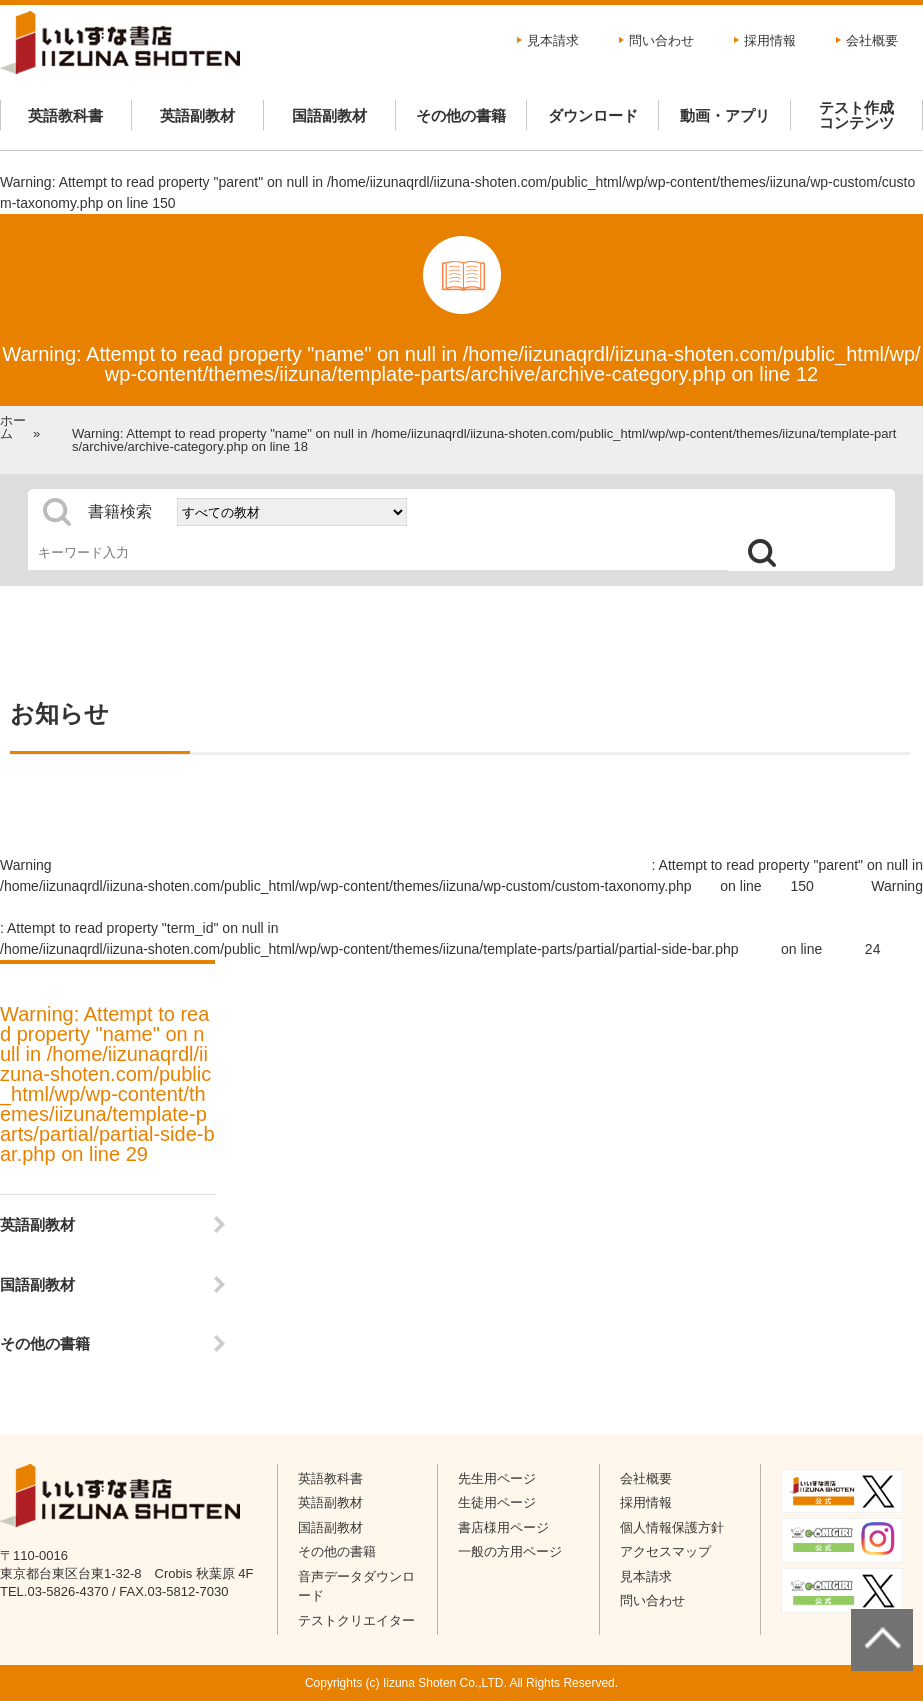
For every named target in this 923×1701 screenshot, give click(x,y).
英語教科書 (65, 115)
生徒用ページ (497, 1502)
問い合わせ (661, 40)
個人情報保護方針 (672, 1527)
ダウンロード (593, 115)
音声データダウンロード (356, 1586)
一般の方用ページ (510, 1551)
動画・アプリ (725, 115)
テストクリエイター (356, 1620)
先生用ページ (497, 1478)
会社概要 (872, 40)
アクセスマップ (665, 1551)
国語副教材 (329, 115)
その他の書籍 (461, 115)
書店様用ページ (503, 1527)
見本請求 (553, 40)
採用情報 (770, 40)
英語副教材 (197, 115)
